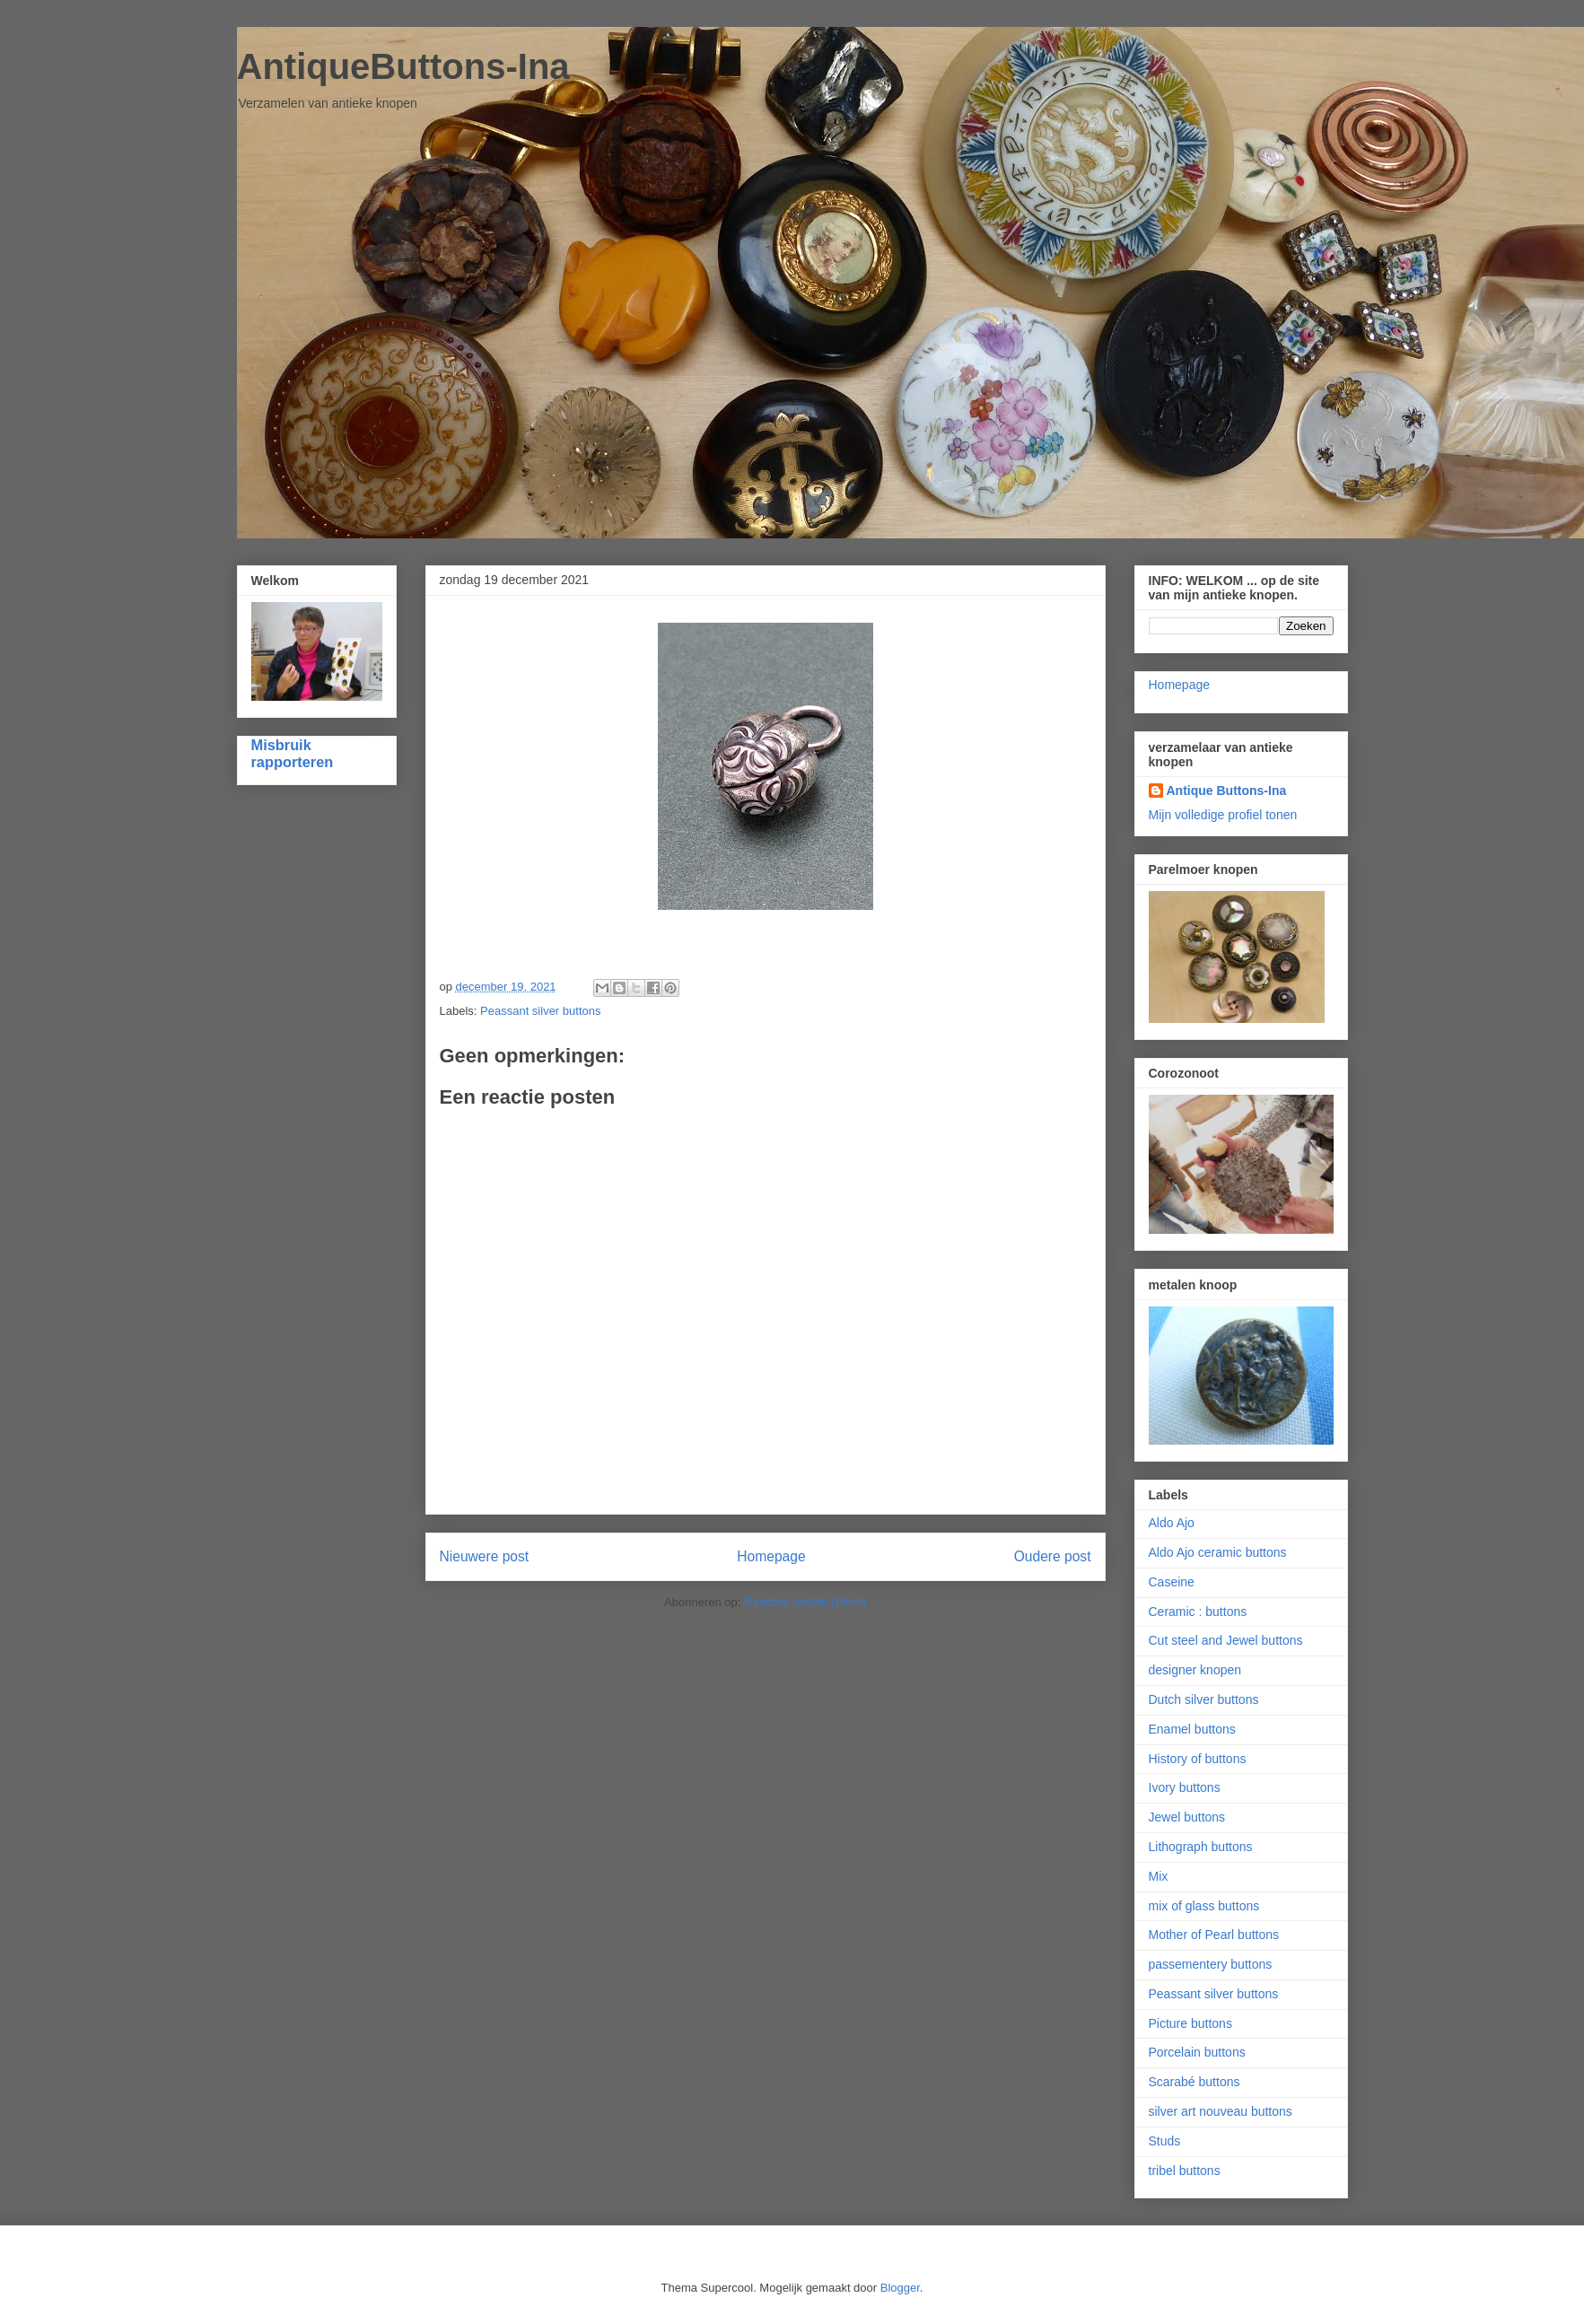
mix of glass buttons (1204, 1906)
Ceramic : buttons (1198, 1611)
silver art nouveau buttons (1220, 2111)
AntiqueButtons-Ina (403, 66)
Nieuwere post (484, 1556)
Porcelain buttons (1197, 2052)
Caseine (1172, 1582)
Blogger (900, 2287)
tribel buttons (1185, 2170)
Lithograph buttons (1201, 1846)
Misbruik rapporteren (292, 753)
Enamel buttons (1192, 1729)
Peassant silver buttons (540, 1011)
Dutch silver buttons (1204, 1699)
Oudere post (1052, 1556)
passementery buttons (1211, 1964)
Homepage (771, 1556)
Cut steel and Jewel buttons (1226, 1640)
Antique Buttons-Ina (1227, 790)
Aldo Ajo (1172, 1523)
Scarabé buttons (1194, 2082)
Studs (1165, 2141)
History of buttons (1198, 1759)
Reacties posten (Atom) (805, 1602)
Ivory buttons (1185, 1787)
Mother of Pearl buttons (1214, 1934)
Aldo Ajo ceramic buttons (1218, 1552)
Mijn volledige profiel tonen (1223, 815)
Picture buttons (1190, 2023)
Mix (1158, 1876)
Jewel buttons (1187, 1817)
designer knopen (1195, 1670)
